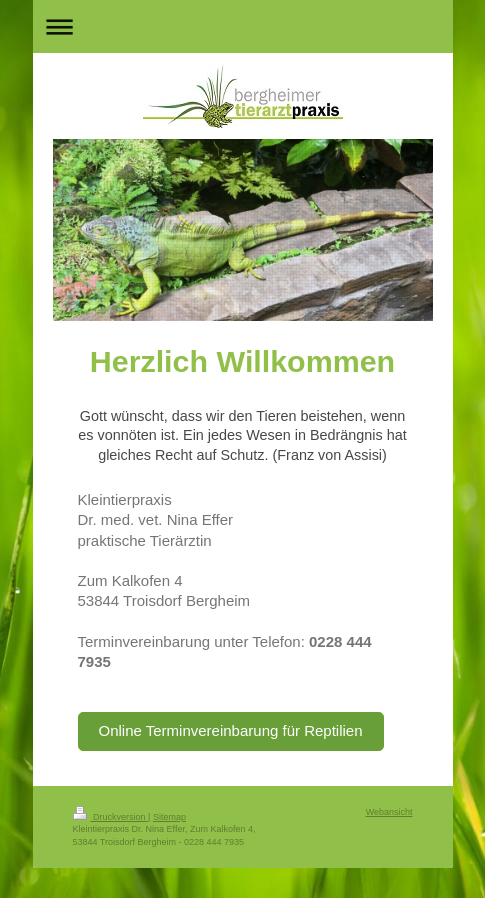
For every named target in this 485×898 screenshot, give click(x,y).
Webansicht (389, 812)
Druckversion (111, 817)
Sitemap (169, 817)
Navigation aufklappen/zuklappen (243, 26)
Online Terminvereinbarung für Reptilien (231, 730)
